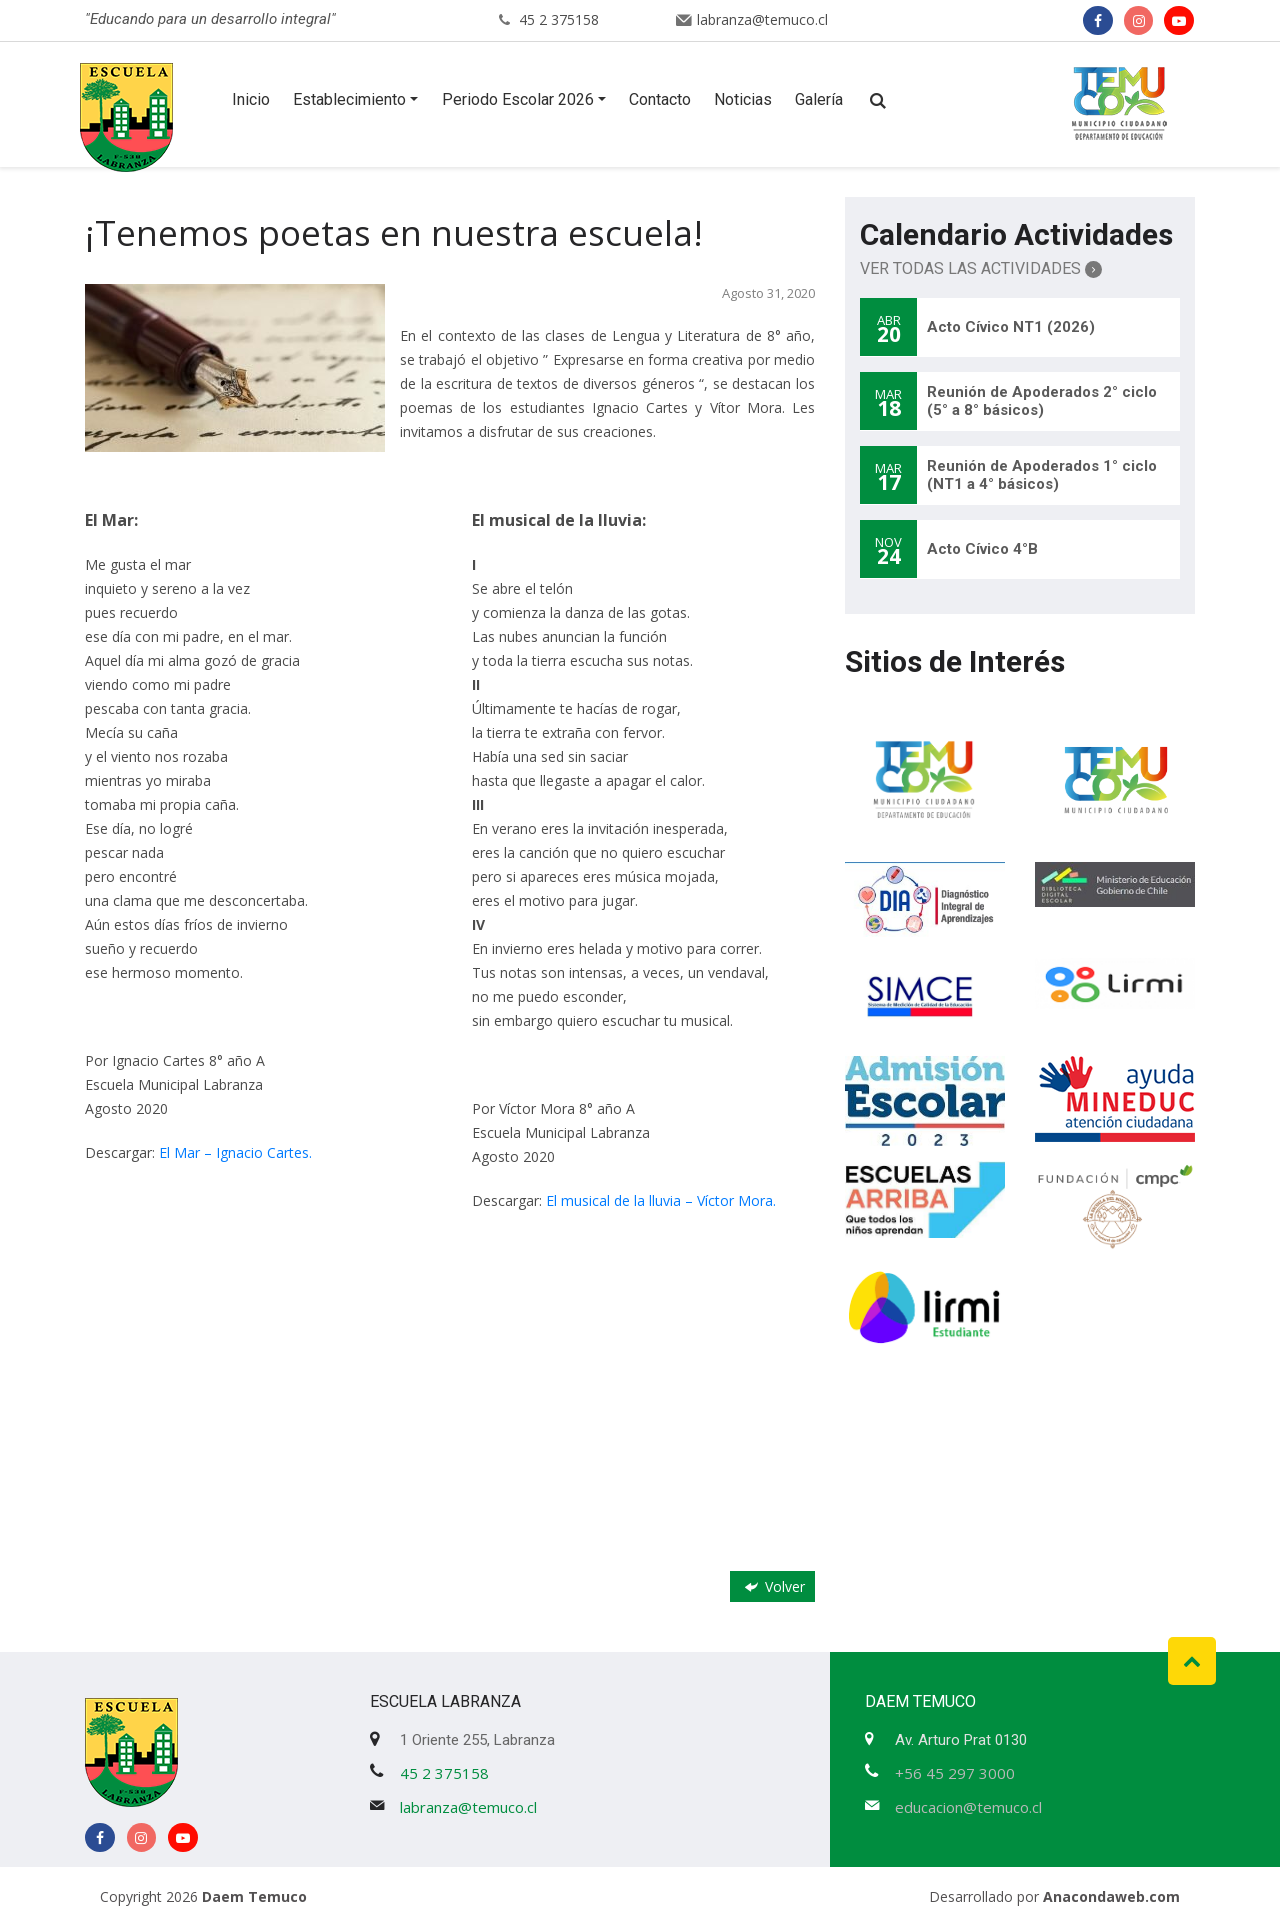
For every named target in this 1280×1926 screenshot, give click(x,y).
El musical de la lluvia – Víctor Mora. (661, 1200)
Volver (773, 1586)
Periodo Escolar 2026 (518, 99)
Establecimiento (349, 99)
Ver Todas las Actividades (981, 268)
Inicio (251, 99)
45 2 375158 (559, 19)
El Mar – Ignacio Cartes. (235, 1152)
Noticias (743, 99)
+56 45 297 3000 (955, 1773)
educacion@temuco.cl (968, 1807)
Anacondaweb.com (1111, 1896)
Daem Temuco (254, 1896)
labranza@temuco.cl (762, 19)
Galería (819, 99)
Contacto (660, 99)
